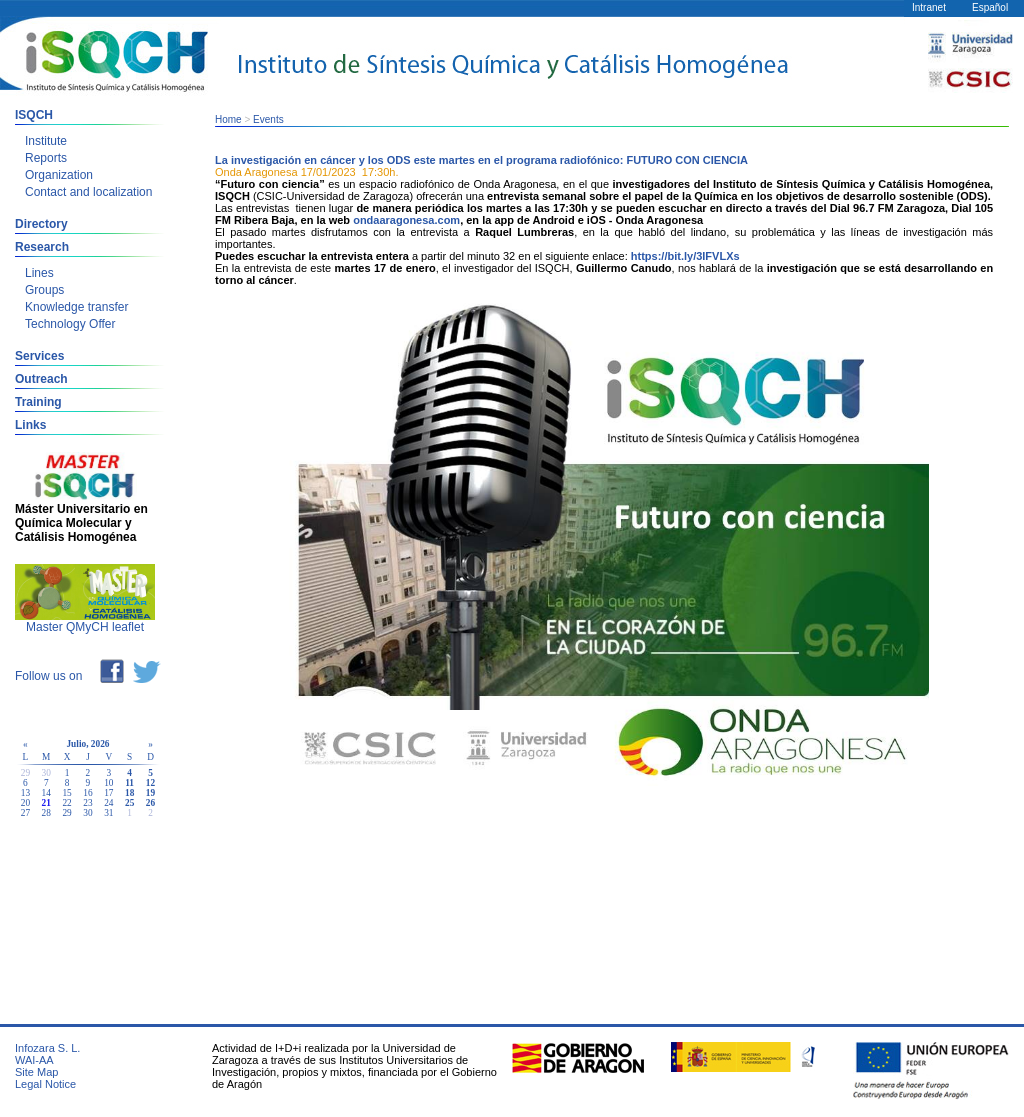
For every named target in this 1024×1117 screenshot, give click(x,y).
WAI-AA (34, 1060)
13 (25, 793)
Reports (46, 158)
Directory (41, 224)
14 (46, 793)
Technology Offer (70, 324)
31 (108, 813)
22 (66, 803)
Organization (59, 175)
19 (150, 793)
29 (66, 813)
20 (25, 803)
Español (990, 7)
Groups (44, 290)
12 (150, 783)
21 (46, 803)
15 (66, 793)
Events (268, 119)
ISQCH (34, 115)
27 (25, 813)
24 (108, 803)
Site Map (36, 1072)
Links (30, 425)
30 (87, 813)
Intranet (929, 7)
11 (129, 783)
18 (129, 793)
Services (39, 356)
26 (150, 803)
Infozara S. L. (47, 1048)
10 (108, 783)
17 (108, 793)
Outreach (41, 379)
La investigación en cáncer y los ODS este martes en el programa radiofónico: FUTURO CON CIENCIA (481, 160)
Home (228, 119)
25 (129, 803)
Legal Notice (45, 1084)
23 (87, 803)
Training (38, 402)
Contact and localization (88, 192)
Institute (46, 141)
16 (87, 793)
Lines (39, 273)
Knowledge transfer (76, 307)
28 (46, 813)
